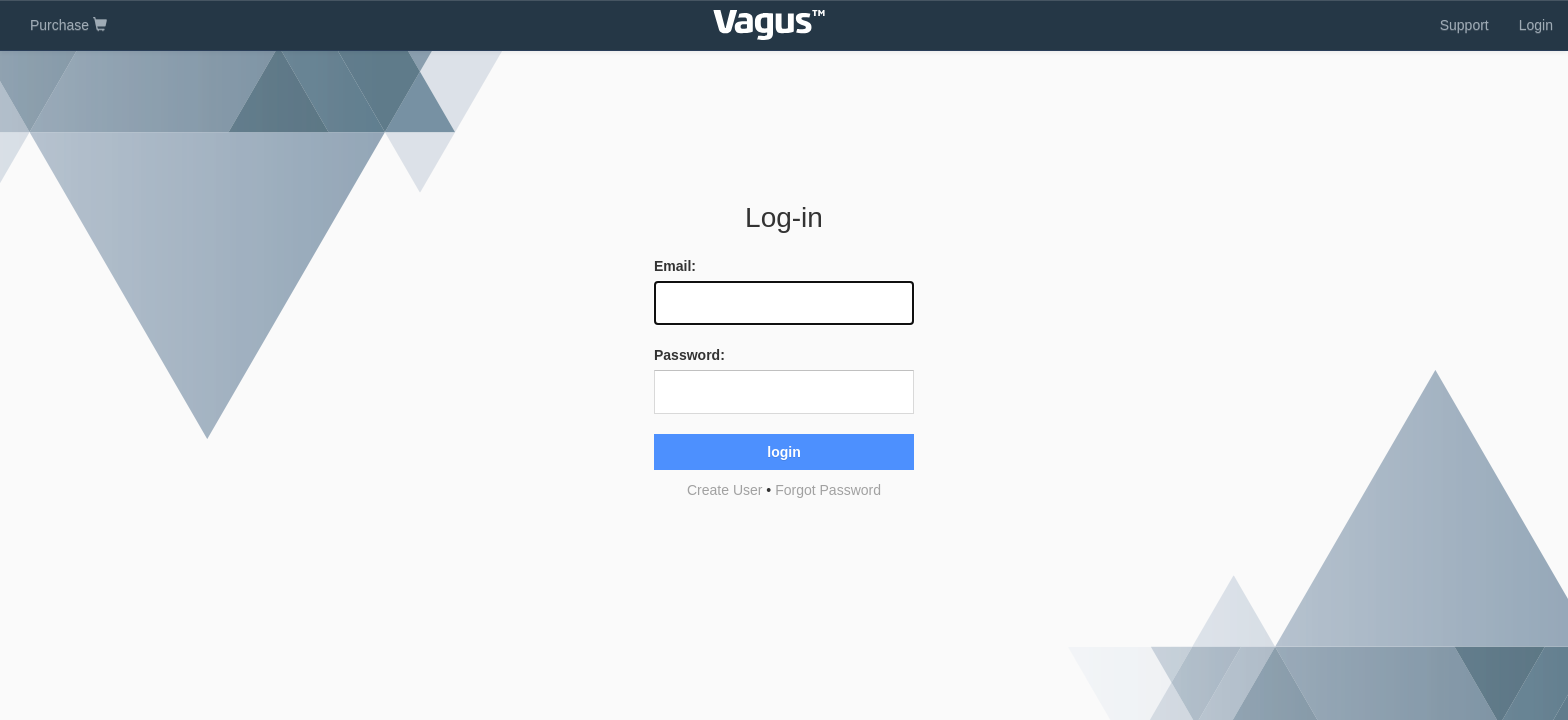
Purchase (68, 25)
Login (1536, 25)
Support (1464, 25)
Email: (675, 266)
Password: (689, 355)
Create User (724, 490)
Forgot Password (828, 490)
